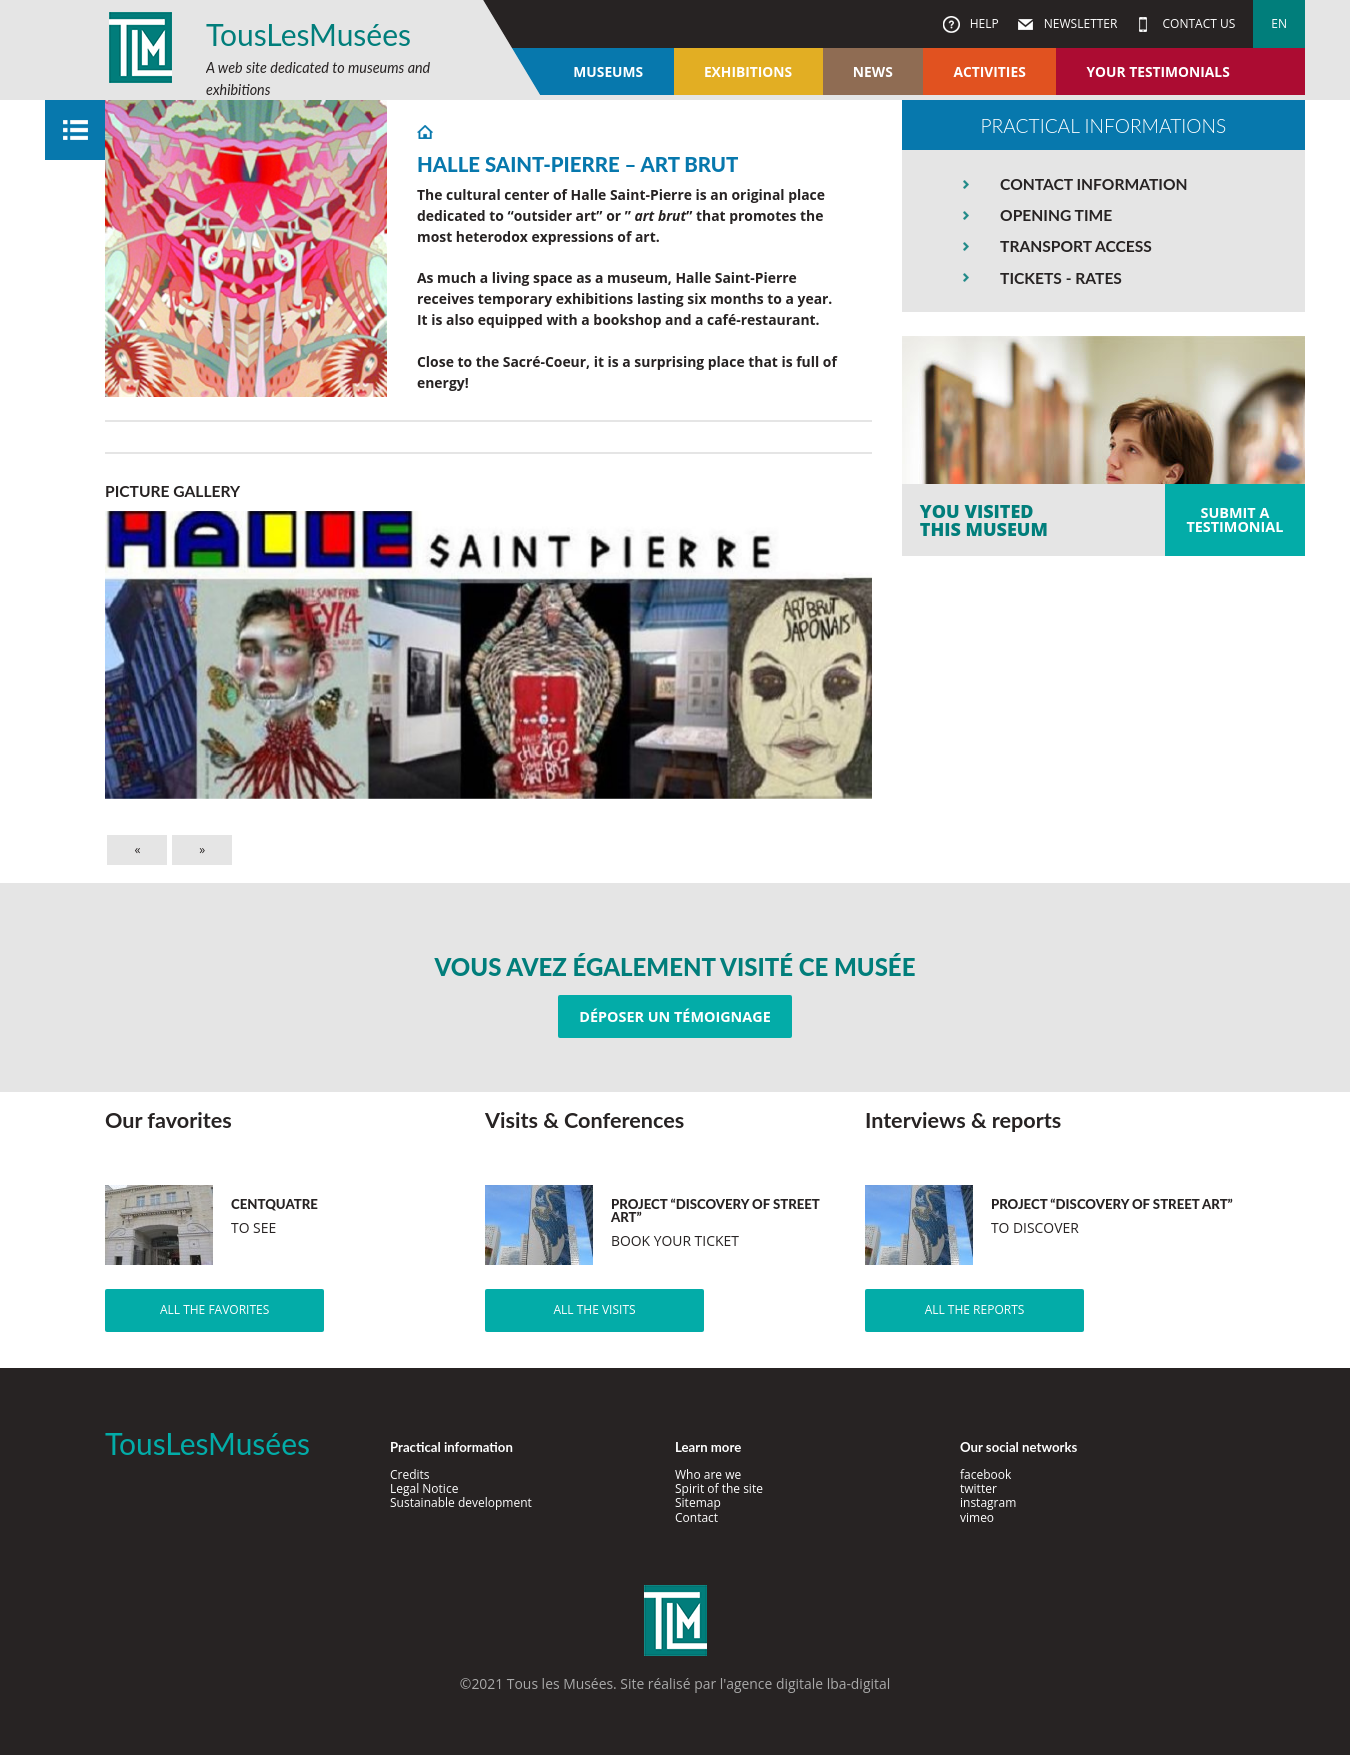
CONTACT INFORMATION (1093, 184)
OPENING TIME (1056, 215)
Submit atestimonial (1234, 519)
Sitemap (698, 1502)
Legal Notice (424, 1488)
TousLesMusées (308, 34)
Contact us (1197, 23)
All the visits (594, 1309)
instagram (988, 1502)
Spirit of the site (719, 1488)
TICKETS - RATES (1061, 278)
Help (983, 23)
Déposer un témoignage (674, 1016)
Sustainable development (461, 1502)
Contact (696, 1517)
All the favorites (214, 1309)
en (1279, 23)
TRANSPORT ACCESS (1076, 246)
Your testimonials (1157, 71)
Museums (608, 71)
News (873, 71)
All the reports (975, 1309)
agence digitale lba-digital (808, 1683)
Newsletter (1079, 23)
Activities (989, 71)
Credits (410, 1474)
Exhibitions (748, 71)
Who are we (708, 1474)
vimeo (977, 1517)
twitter (978, 1488)
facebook (985, 1474)
